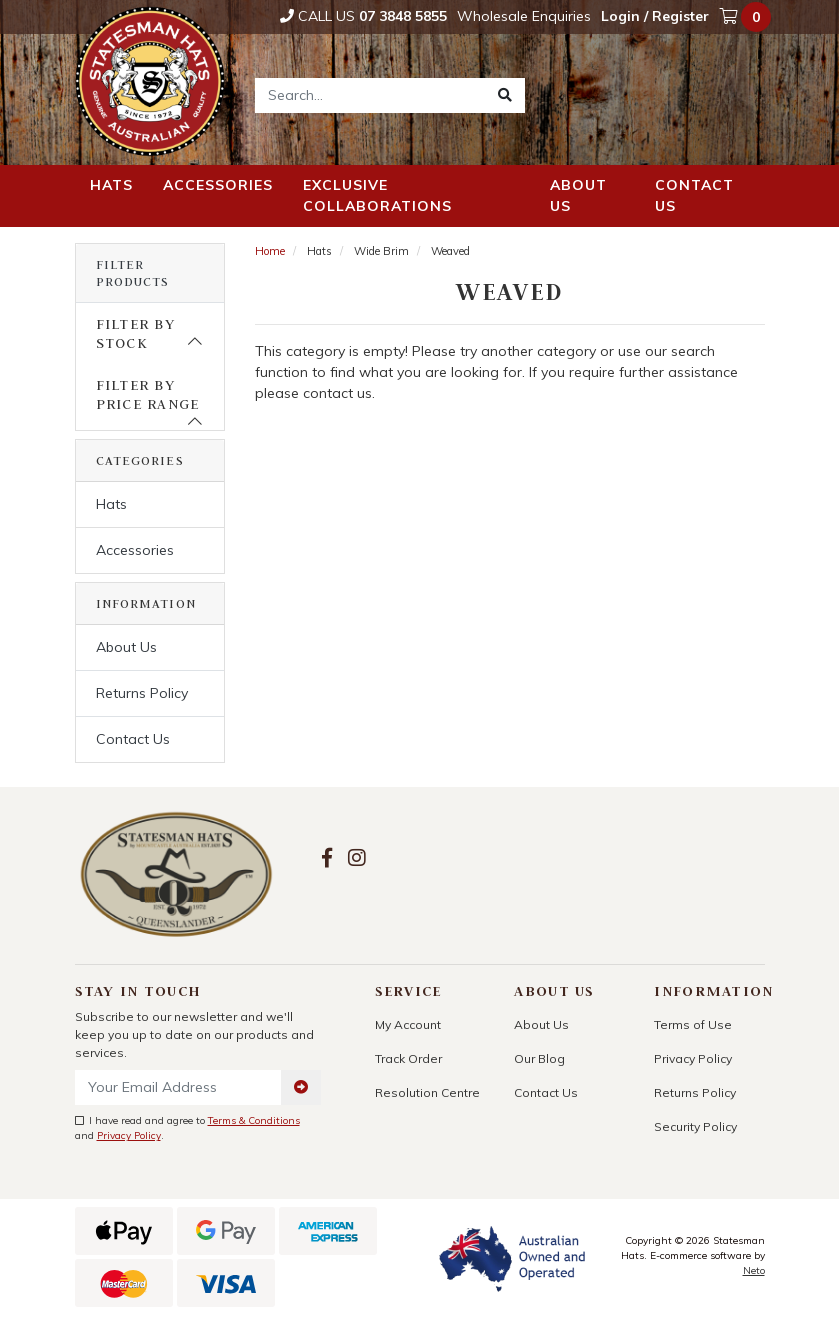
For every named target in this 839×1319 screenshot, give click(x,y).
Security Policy (695, 1126)
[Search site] (505, 95)
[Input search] (370, 95)
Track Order (408, 1058)
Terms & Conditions (254, 1120)
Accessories (218, 185)
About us (578, 195)
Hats (111, 185)
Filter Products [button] (133, 272)
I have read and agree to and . (187, 1128)
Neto (754, 1270)
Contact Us (133, 739)
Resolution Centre (427, 1092)
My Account (408, 1024)
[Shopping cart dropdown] (747, 17)
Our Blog (539, 1058)
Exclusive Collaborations (377, 195)
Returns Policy (142, 693)
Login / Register (655, 16)
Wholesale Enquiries (524, 16)
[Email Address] (178, 1087)
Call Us (363, 16)
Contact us (694, 195)
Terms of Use (693, 1024)
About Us (126, 647)
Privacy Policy (129, 1135)
